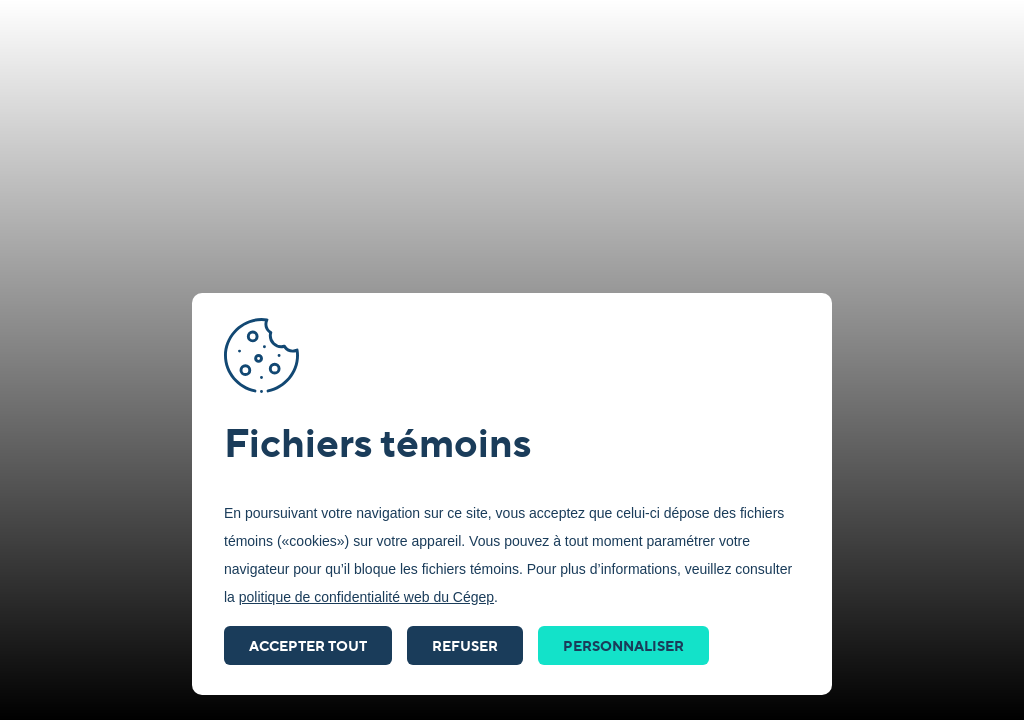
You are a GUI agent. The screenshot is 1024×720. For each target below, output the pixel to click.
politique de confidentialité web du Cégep (366, 597)
